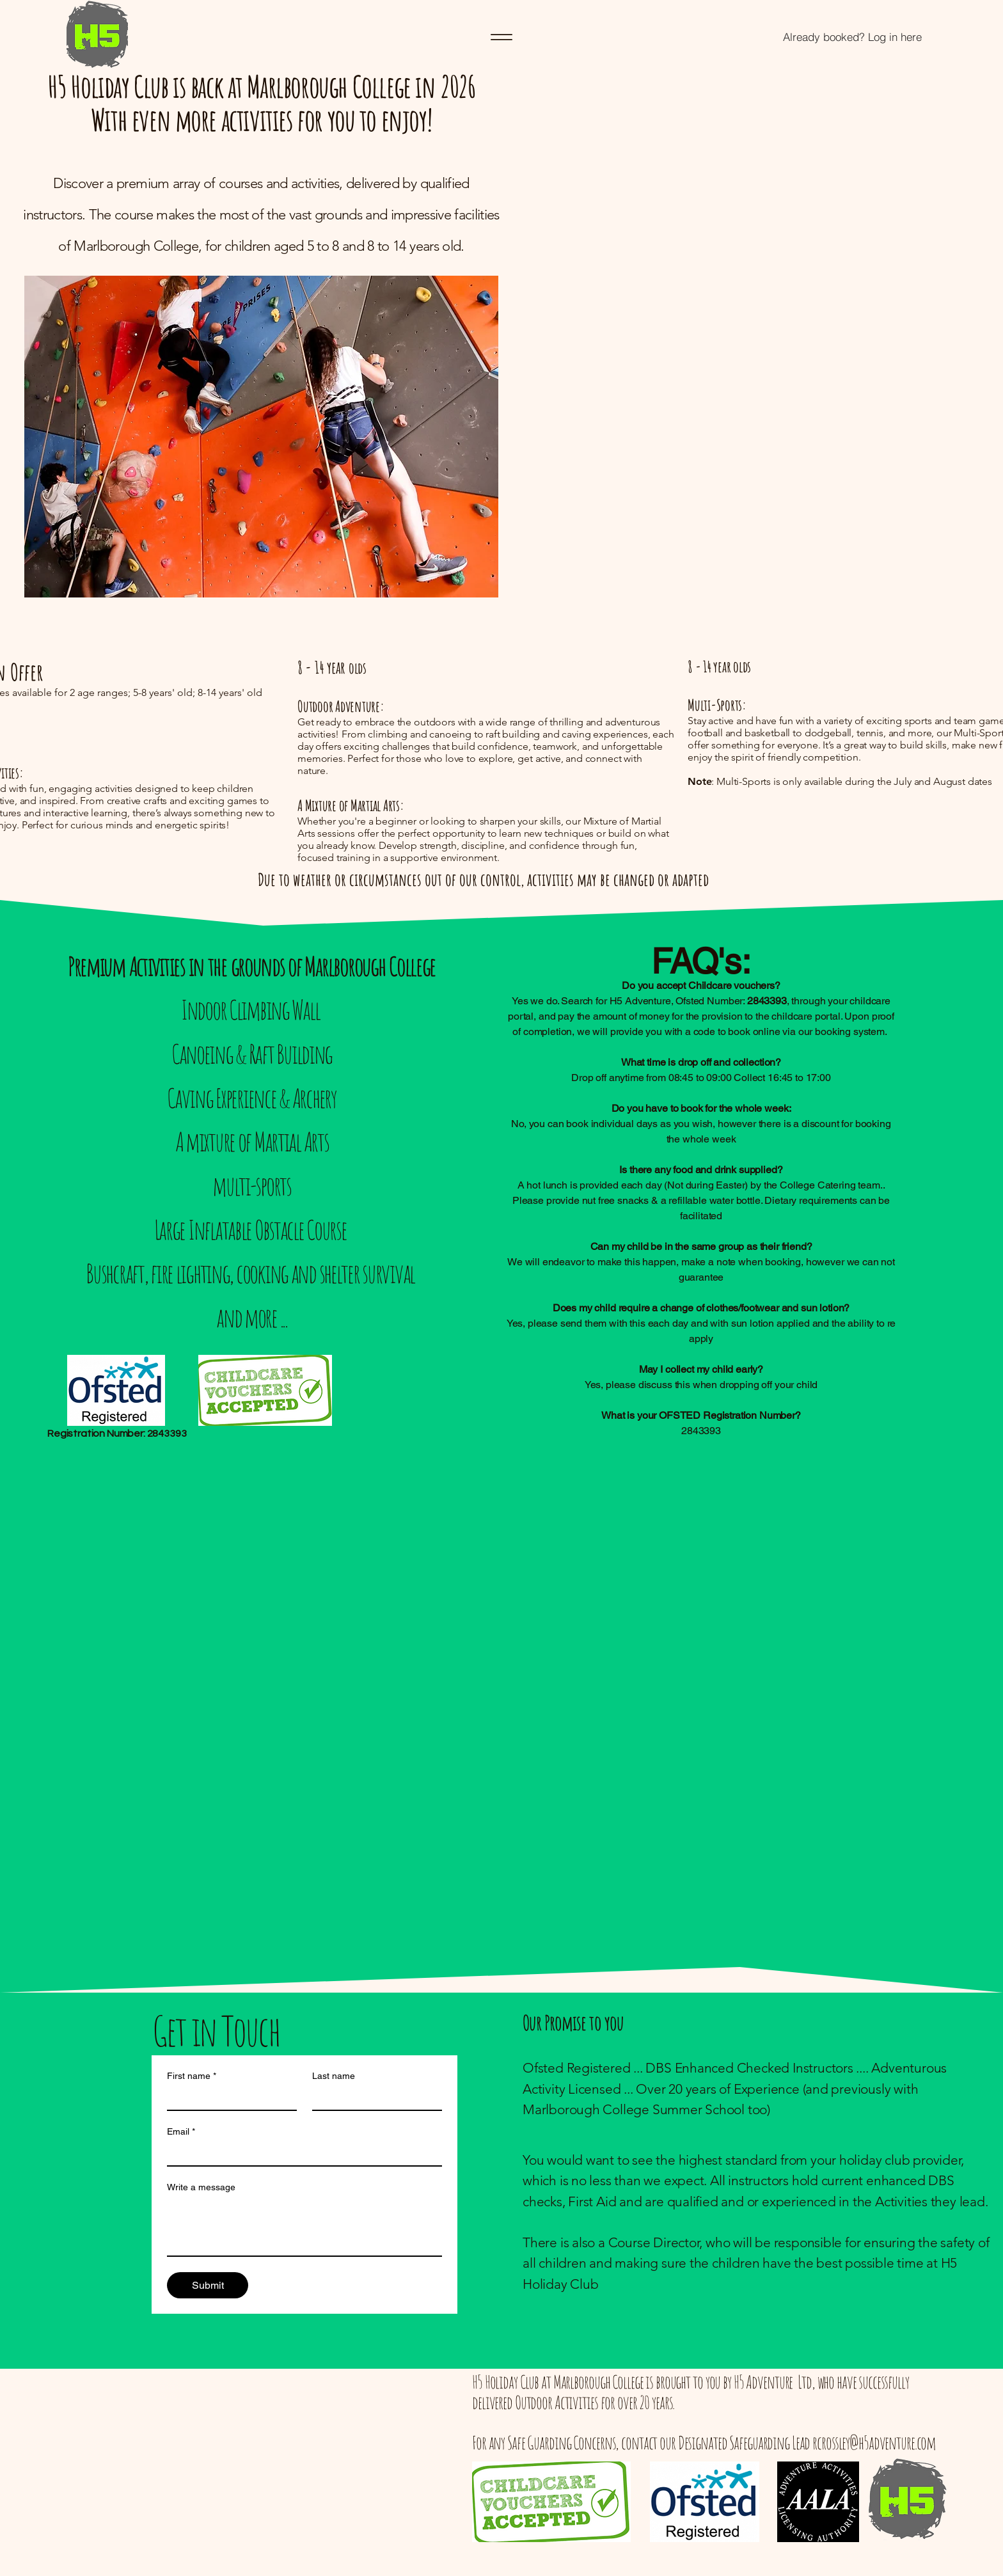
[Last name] (373, 2098)
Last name (333, 2076)
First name (191, 2076)
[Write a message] (304, 2226)
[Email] (300, 2153)
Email (181, 2131)
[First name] (228, 2098)
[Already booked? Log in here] (852, 37)
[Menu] (501, 36)
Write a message (201, 2187)
